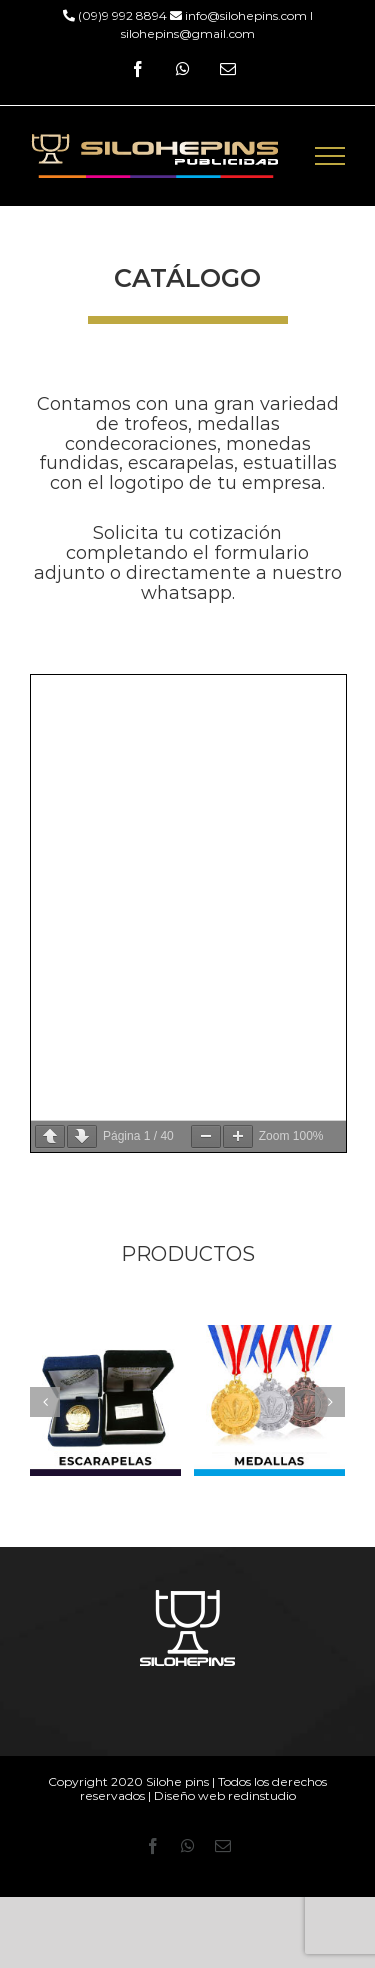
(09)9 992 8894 (121, 15)
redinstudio (262, 1795)
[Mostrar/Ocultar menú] (330, 156)
